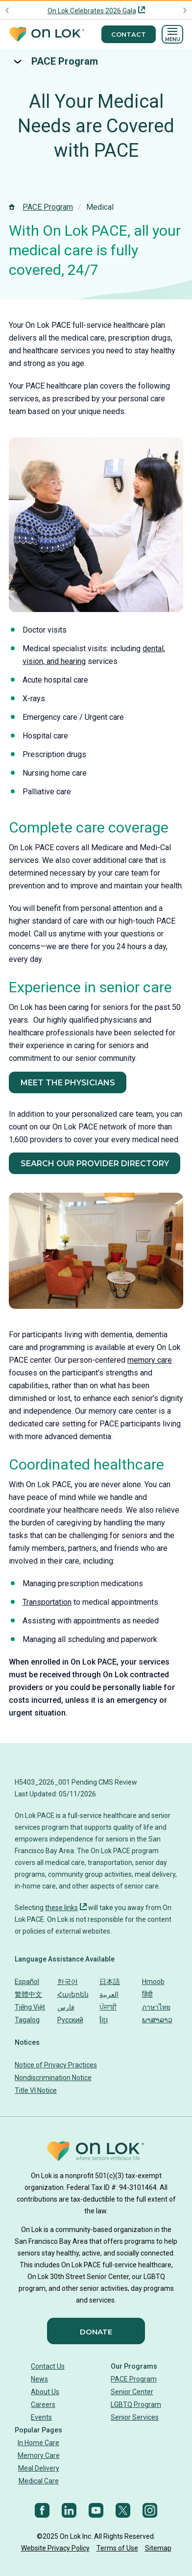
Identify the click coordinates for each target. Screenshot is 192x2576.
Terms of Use (117, 2548)
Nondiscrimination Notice (53, 2078)
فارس (65, 2007)
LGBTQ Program (136, 2404)
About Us (45, 2392)
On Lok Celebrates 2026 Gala (92, 11)
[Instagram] (150, 2510)
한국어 (67, 1982)
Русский (70, 2020)
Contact (128, 34)
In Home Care (38, 2443)
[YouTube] (96, 2510)
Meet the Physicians (68, 1082)
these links (61, 1908)
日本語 (109, 1982)
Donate (96, 2331)
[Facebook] (42, 2510)
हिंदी (147, 1994)
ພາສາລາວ (157, 2020)
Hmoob (153, 1982)
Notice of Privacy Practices (56, 2065)
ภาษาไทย (156, 2007)
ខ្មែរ (103, 2020)
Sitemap (158, 2548)
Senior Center (132, 2392)
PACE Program (64, 61)
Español (27, 1982)
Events (41, 2417)
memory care (149, 1360)
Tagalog (27, 2020)
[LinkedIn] (69, 2510)
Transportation (47, 1602)
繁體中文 (28, 1994)
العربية (109, 1994)
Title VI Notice (36, 2090)
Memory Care (39, 2455)
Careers (43, 2404)
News (39, 2379)
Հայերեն (73, 1994)
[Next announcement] (184, 10)
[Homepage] (46, 34)
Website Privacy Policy (55, 2548)
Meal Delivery (38, 2468)
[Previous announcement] (7, 10)
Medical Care (39, 2481)
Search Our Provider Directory (95, 1163)
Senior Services (135, 2417)
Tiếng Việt (30, 2007)
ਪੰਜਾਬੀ (108, 2007)
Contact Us (48, 2366)
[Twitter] (123, 2510)
